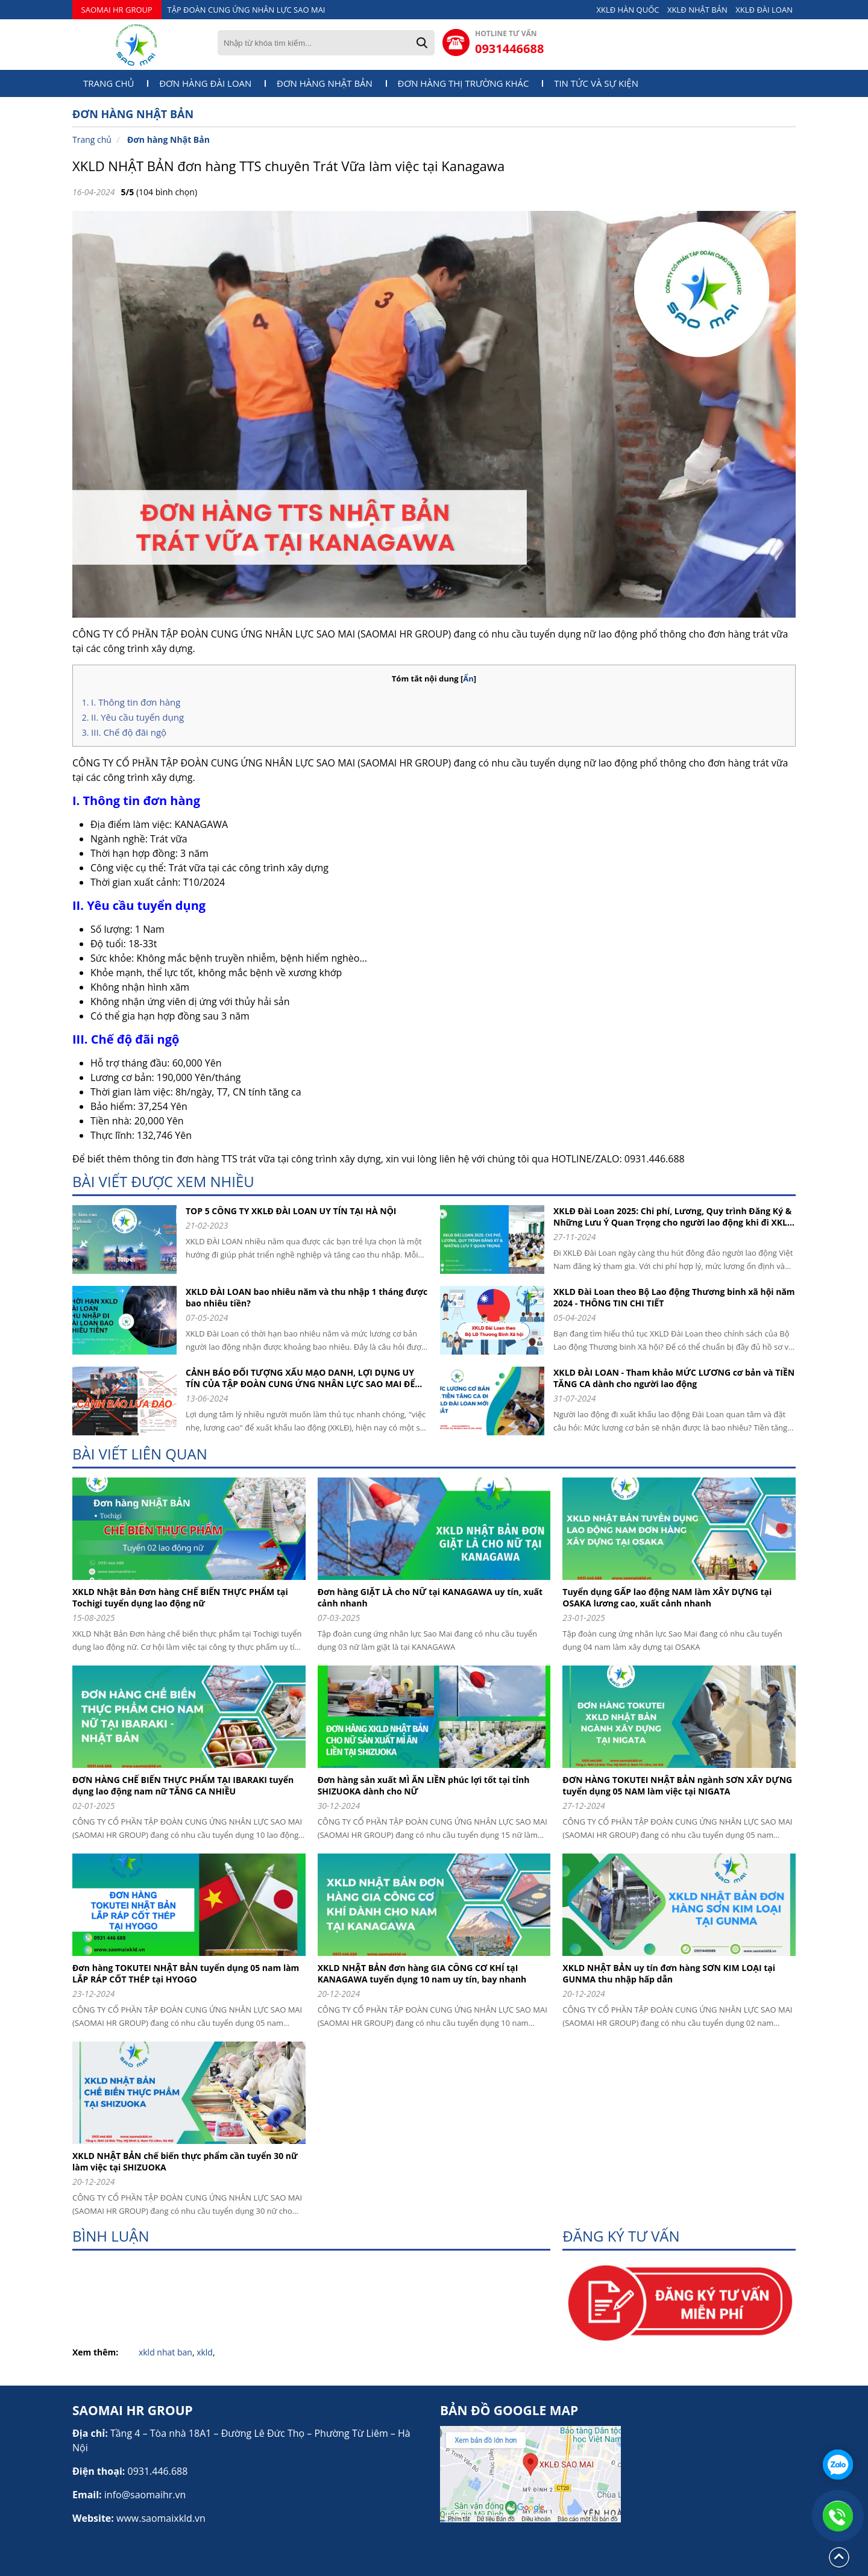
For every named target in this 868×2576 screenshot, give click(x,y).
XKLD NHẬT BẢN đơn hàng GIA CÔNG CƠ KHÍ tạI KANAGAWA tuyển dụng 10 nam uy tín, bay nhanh (422, 1973)
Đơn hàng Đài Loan (205, 83)
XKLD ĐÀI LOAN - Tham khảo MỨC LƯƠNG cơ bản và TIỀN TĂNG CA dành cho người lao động (673, 1378)
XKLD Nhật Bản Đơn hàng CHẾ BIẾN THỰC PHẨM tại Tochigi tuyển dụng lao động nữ (180, 1597)
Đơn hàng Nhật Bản (325, 83)
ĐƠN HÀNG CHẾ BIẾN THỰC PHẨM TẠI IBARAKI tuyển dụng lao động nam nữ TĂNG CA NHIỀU (183, 1785)
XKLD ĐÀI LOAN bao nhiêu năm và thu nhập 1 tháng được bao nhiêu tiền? (306, 1297)
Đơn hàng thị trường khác (463, 83)
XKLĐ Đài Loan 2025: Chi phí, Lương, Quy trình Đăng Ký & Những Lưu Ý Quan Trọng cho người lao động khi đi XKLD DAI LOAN (673, 1216)
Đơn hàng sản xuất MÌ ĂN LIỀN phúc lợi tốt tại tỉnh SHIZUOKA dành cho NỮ (424, 1785)
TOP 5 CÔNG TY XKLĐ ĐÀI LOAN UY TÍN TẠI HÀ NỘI (291, 1211)
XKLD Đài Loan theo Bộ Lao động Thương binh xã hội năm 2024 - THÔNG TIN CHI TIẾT (674, 1297)
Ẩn (468, 678)
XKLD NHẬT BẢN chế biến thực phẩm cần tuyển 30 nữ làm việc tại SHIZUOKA (185, 2161)
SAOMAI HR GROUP (117, 9)
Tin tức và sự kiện (596, 83)
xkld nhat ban (165, 2352)
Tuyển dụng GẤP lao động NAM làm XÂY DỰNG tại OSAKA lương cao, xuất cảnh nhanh (667, 1597)
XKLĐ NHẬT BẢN (697, 9)
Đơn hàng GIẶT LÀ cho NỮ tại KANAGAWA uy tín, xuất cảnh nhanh (430, 1597)
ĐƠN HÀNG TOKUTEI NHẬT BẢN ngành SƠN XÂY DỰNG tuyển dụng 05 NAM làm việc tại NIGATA (677, 1785)
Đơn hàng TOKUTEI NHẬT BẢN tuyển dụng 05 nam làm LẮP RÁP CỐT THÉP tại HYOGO (185, 1973)
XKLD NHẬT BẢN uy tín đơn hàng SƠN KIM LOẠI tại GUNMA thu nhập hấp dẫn (668, 1973)
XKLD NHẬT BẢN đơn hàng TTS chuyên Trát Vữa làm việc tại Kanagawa (288, 166)
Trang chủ (108, 83)
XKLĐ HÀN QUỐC (628, 9)
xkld (205, 2352)
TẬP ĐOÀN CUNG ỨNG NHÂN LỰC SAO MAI (247, 9)
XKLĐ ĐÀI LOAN (764, 9)
